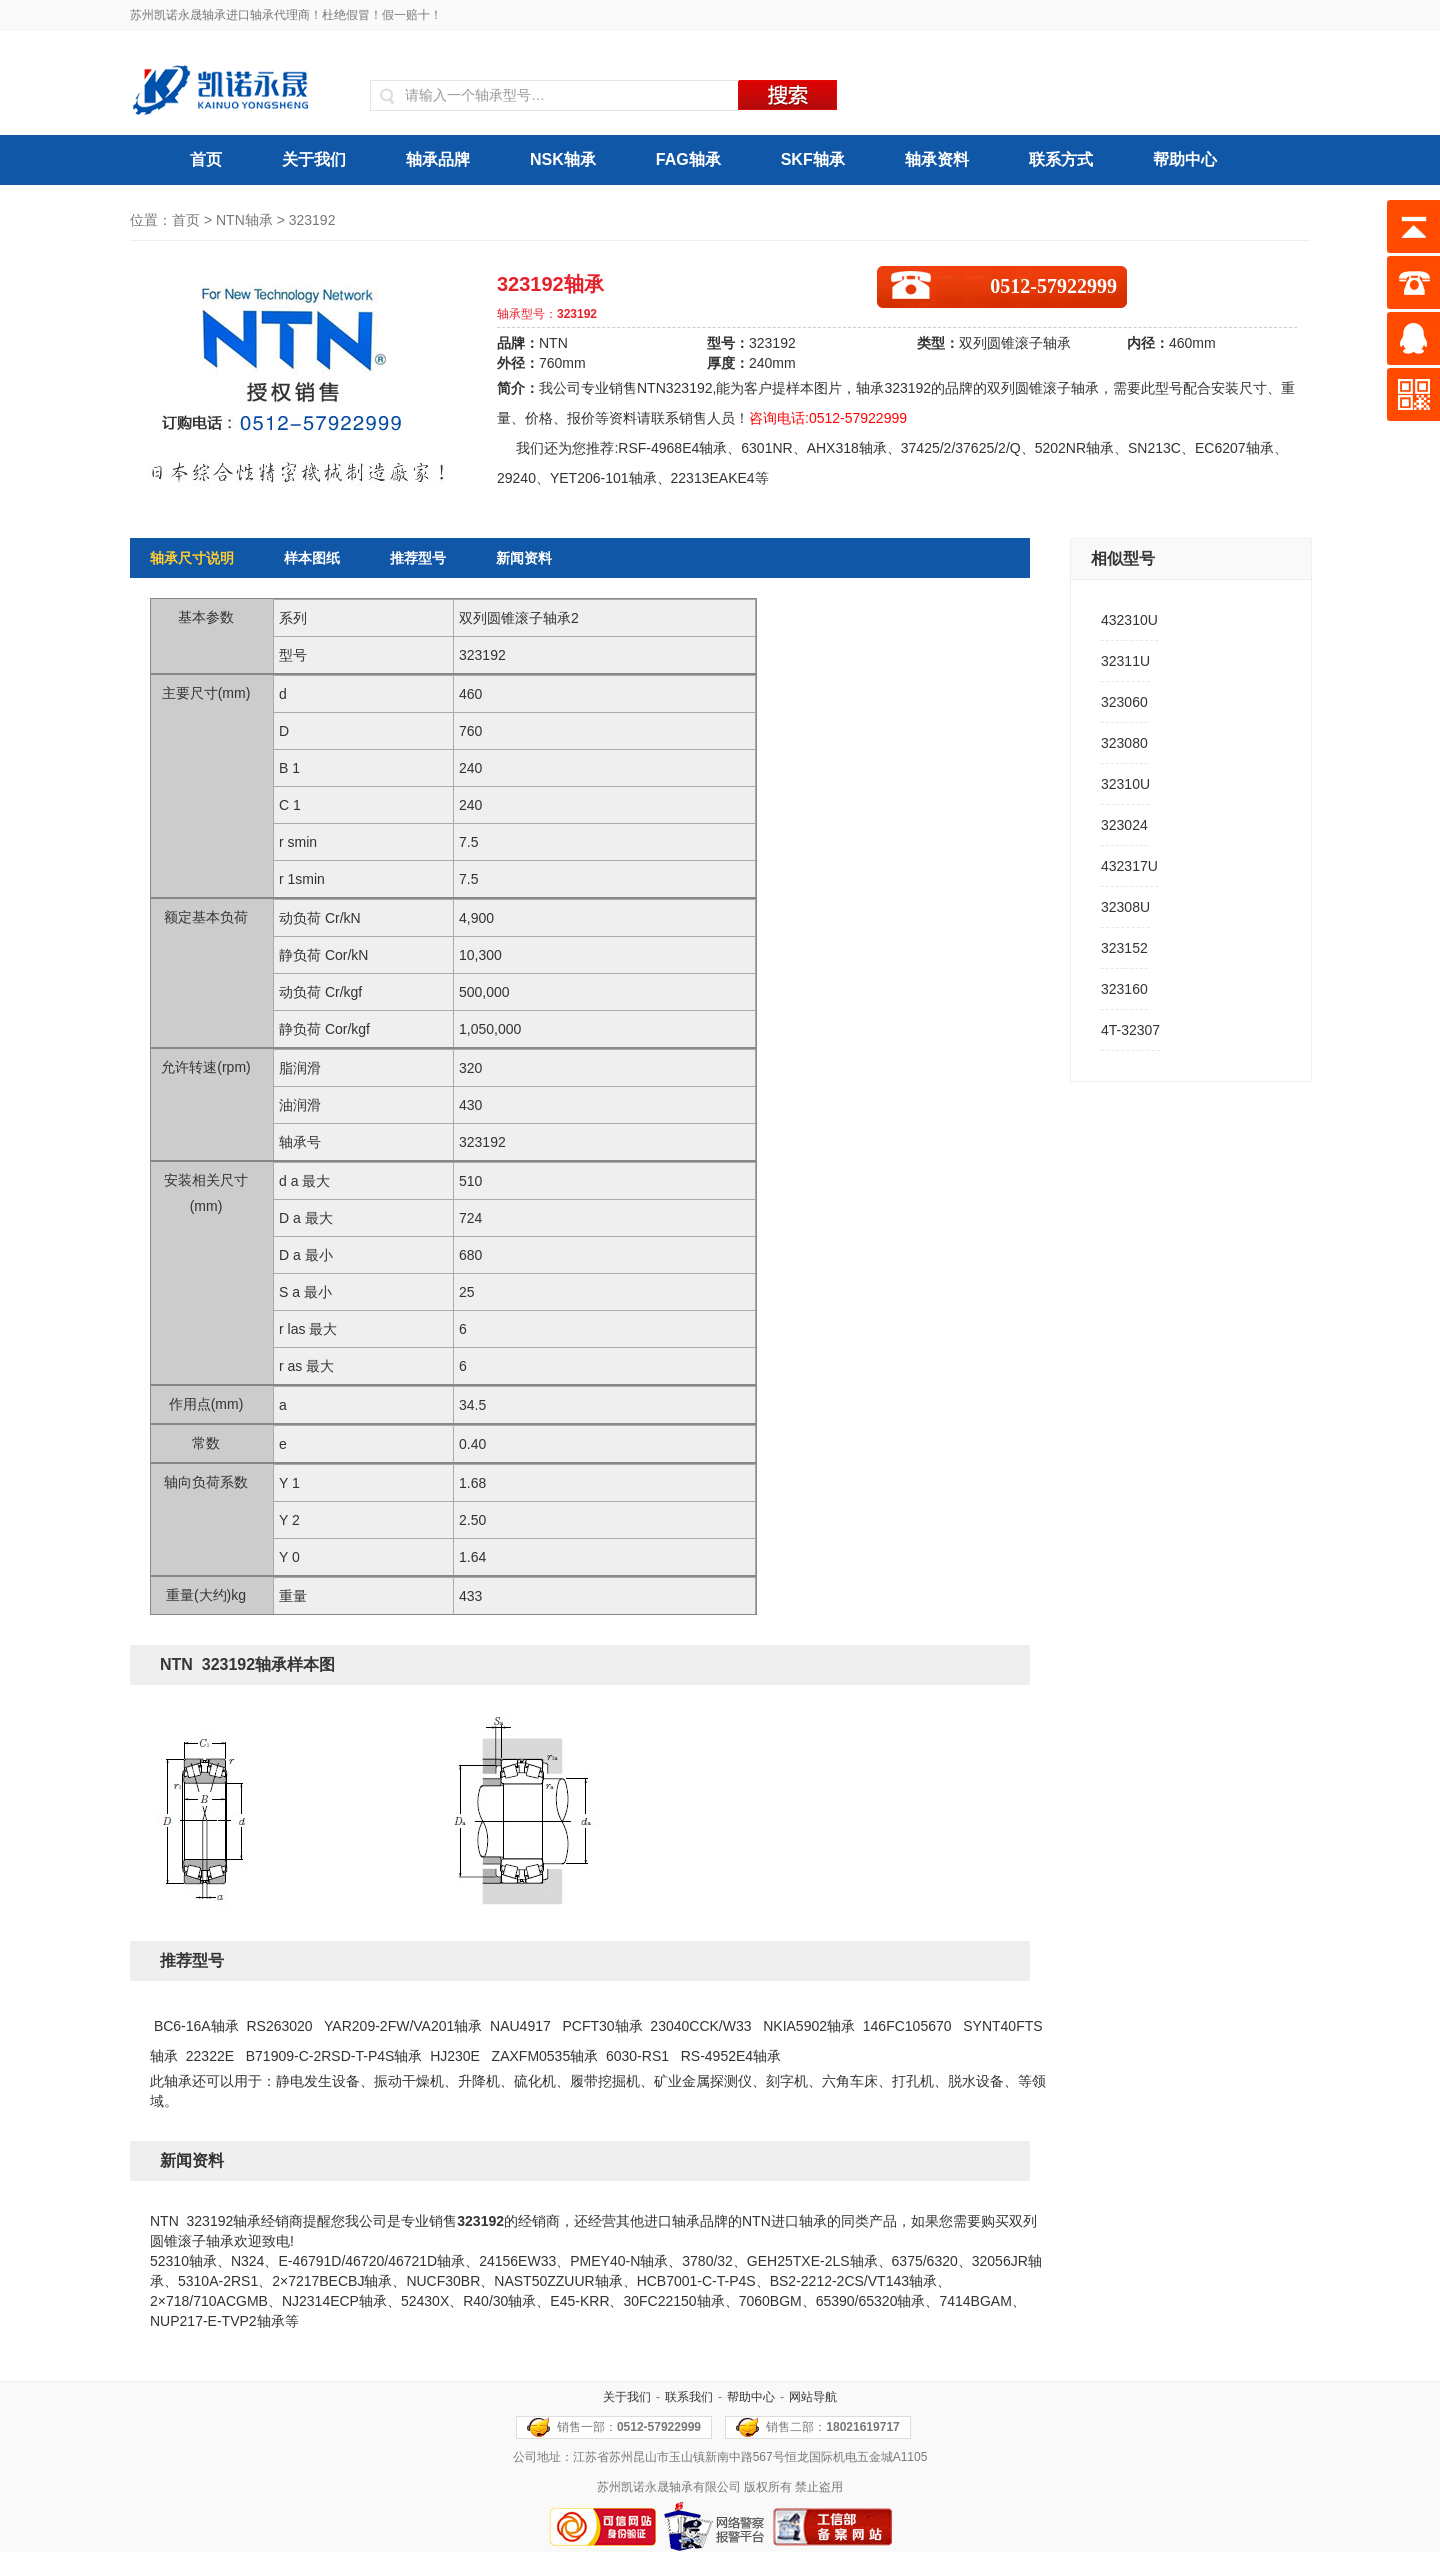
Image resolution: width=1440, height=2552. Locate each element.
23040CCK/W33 (700, 2026)
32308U (1125, 907)
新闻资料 (524, 558)
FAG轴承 (688, 159)
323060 (1124, 702)
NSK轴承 (563, 159)
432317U (1129, 866)
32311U (1125, 661)
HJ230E (455, 2056)
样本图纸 (312, 558)
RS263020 (279, 2026)
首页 (206, 159)
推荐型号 (418, 558)
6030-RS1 (637, 2056)
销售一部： (629, 2427)
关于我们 (314, 159)
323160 (1124, 989)
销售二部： (832, 2427)
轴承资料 (937, 159)
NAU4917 (520, 2026)
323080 (1124, 743)
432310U (1129, 620)
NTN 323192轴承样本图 (247, 1664)
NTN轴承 (244, 220)
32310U (1125, 784)
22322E (210, 2056)
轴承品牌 (438, 159)
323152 (1124, 948)
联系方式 (1061, 159)
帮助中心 (1185, 159)
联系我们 (689, 2397)
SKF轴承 (813, 159)
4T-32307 (1130, 1030)
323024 (1124, 825)
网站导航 (813, 2397)
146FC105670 (907, 2026)
